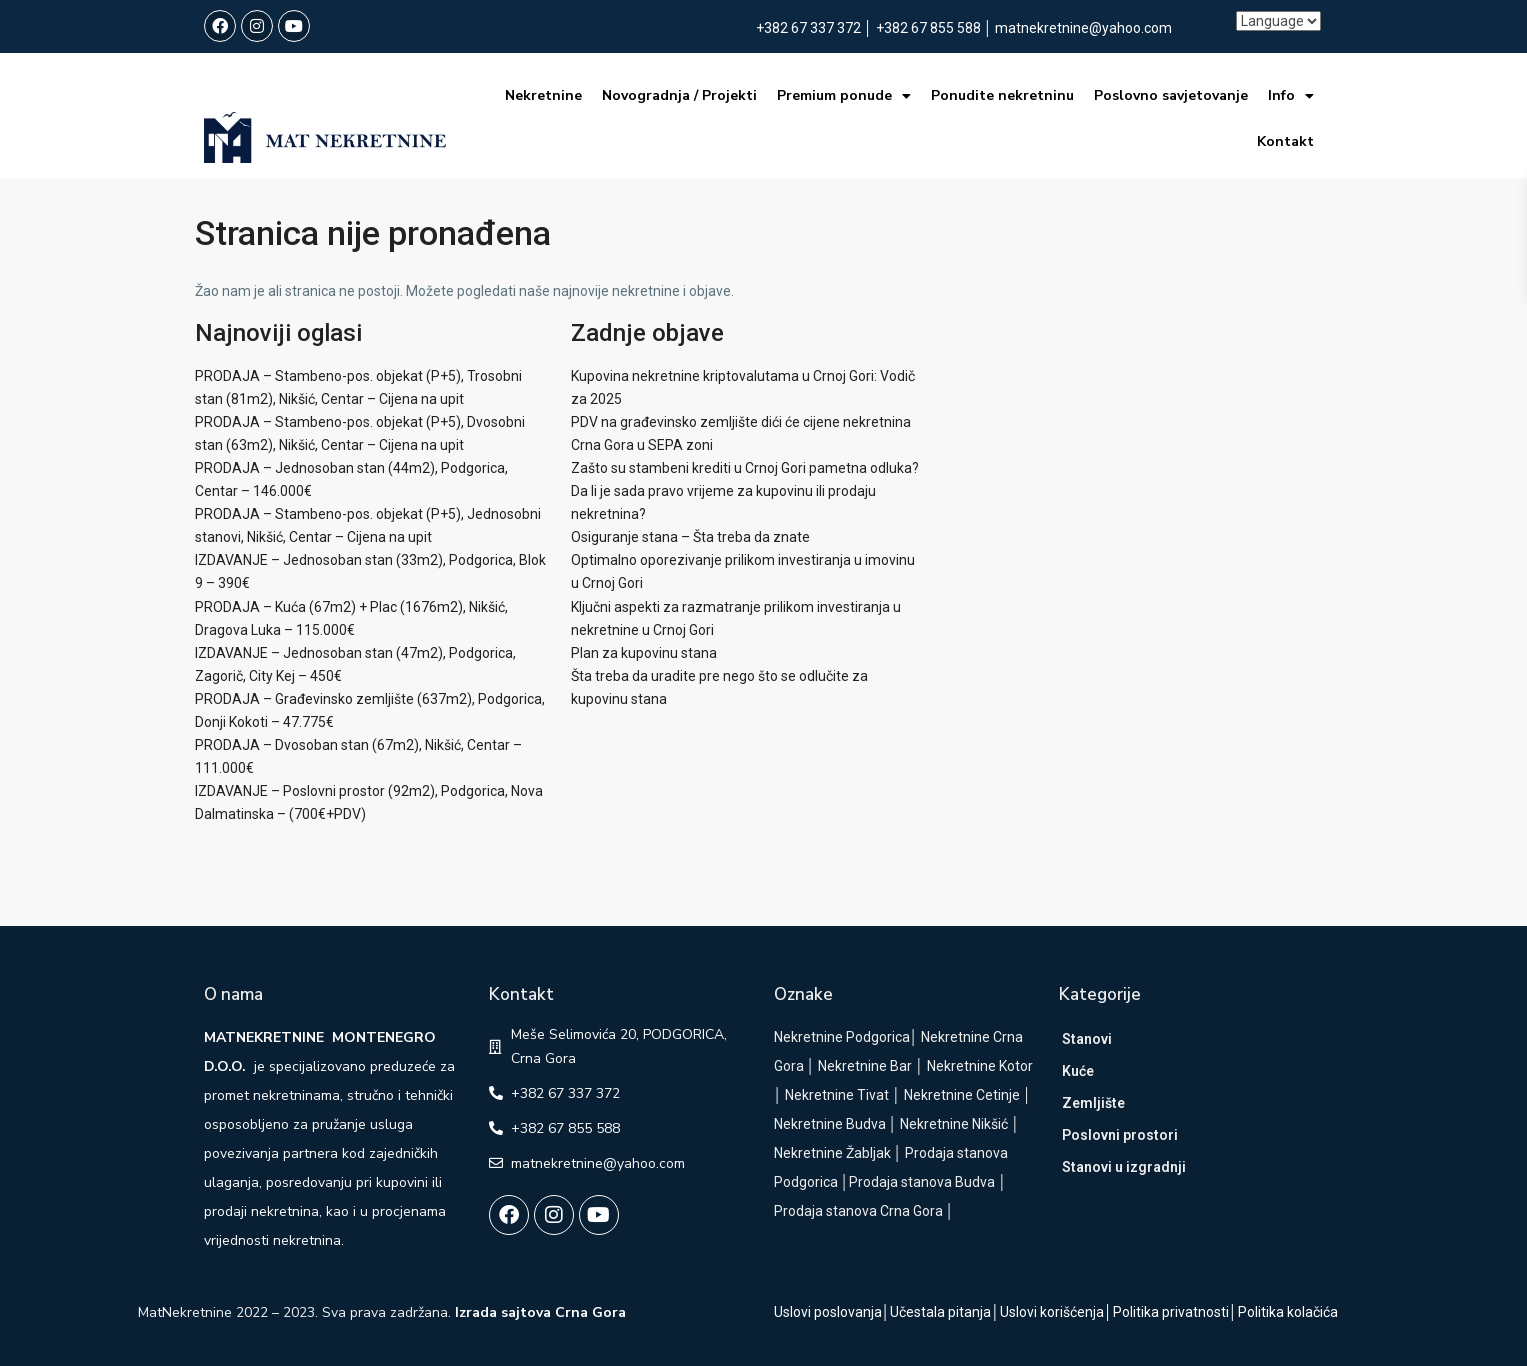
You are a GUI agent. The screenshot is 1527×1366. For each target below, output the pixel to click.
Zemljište (1093, 1103)
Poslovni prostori (1120, 1135)
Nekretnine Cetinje (962, 1095)
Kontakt (1284, 141)
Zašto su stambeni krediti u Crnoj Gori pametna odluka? (745, 468)
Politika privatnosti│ (1175, 1312)
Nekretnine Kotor (980, 1066)
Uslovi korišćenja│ (1056, 1312)
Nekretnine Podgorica (842, 1037)
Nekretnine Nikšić (954, 1124)
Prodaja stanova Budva (922, 1182)
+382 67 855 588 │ (936, 28)
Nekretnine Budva (830, 1124)
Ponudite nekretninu (1001, 95)
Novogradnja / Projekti (678, 95)
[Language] (1278, 21)
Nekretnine (542, 95)
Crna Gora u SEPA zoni (642, 445)
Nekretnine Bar (865, 1066)
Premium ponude (843, 96)
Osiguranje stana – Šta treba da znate (690, 537)
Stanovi (1087, 1039)
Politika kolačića (1288, 1312)
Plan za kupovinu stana (644, 653)
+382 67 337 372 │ (816, 28)
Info (1290, 96)
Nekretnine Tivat (837, 1095)
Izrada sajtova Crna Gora (540, 1312)
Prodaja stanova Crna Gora (858, 1211)
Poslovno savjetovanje (1170, 95)
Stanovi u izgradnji (1124, 1167)
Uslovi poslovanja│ (832, 1312)
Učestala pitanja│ (945, 1312)
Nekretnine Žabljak (832, 1153)
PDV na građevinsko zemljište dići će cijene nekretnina (741, 422)
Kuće (1078, 1071)
